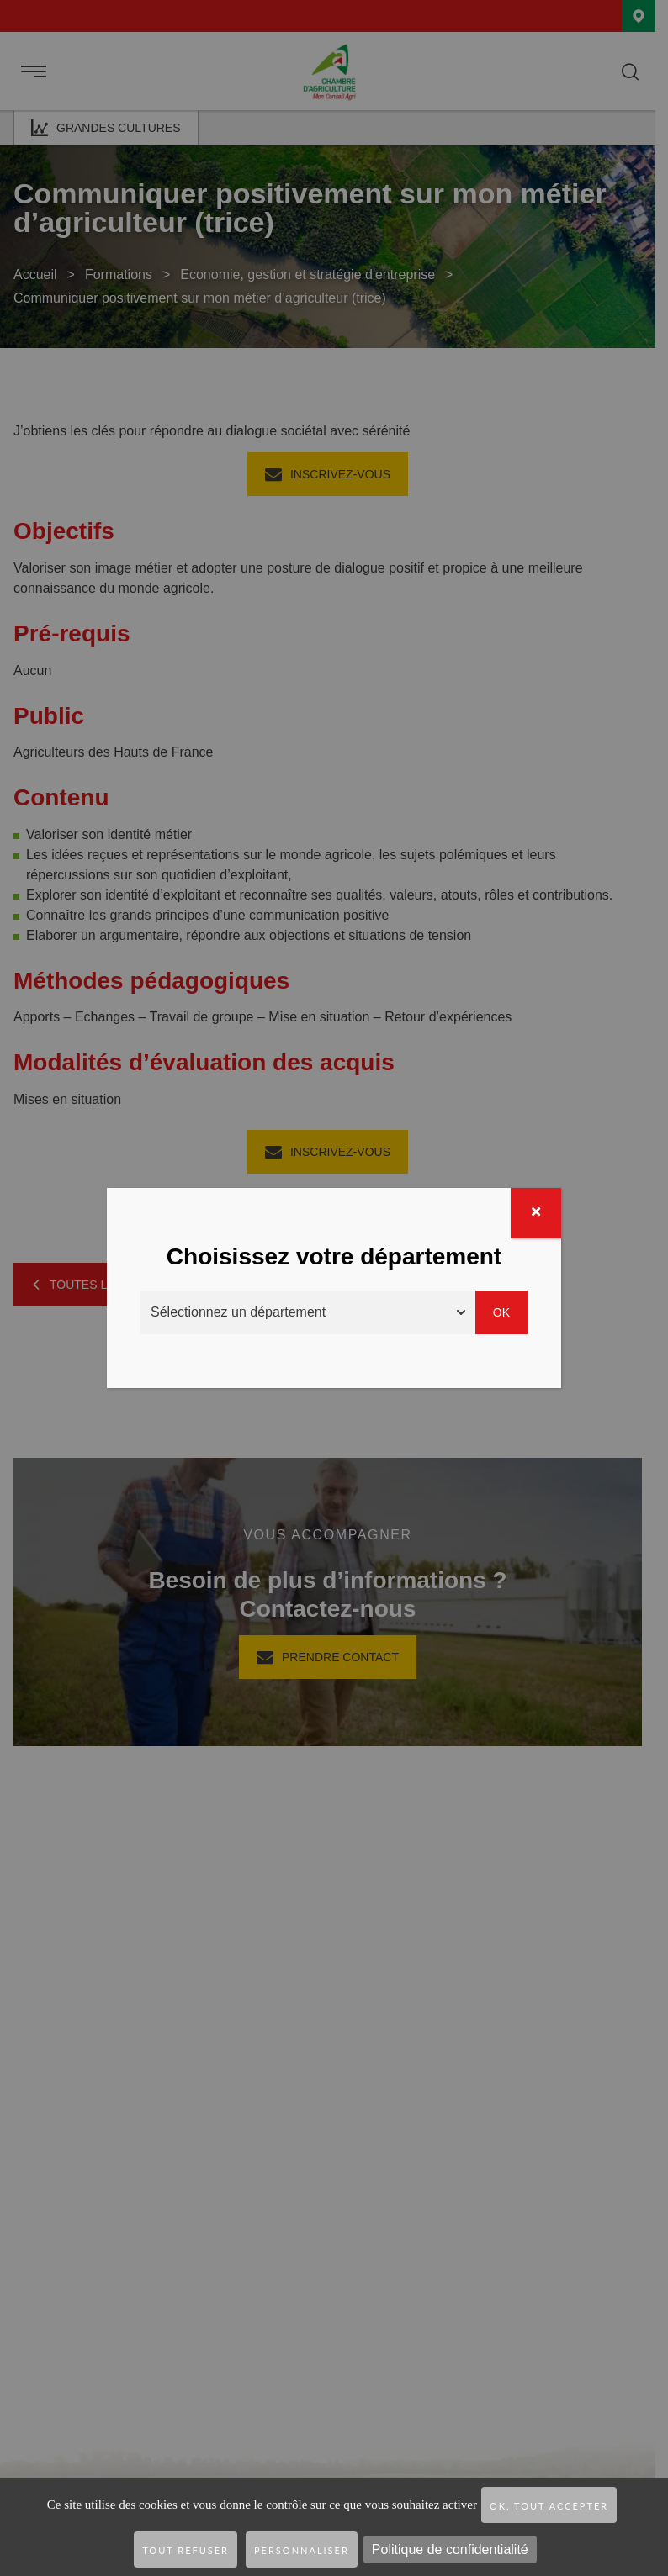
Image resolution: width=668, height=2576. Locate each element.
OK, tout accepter (549, 2505)
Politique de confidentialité (450, 2549)
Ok (501, 1312)
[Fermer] (536, 1213)
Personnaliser (301, 2550)
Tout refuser (185, 2550)
